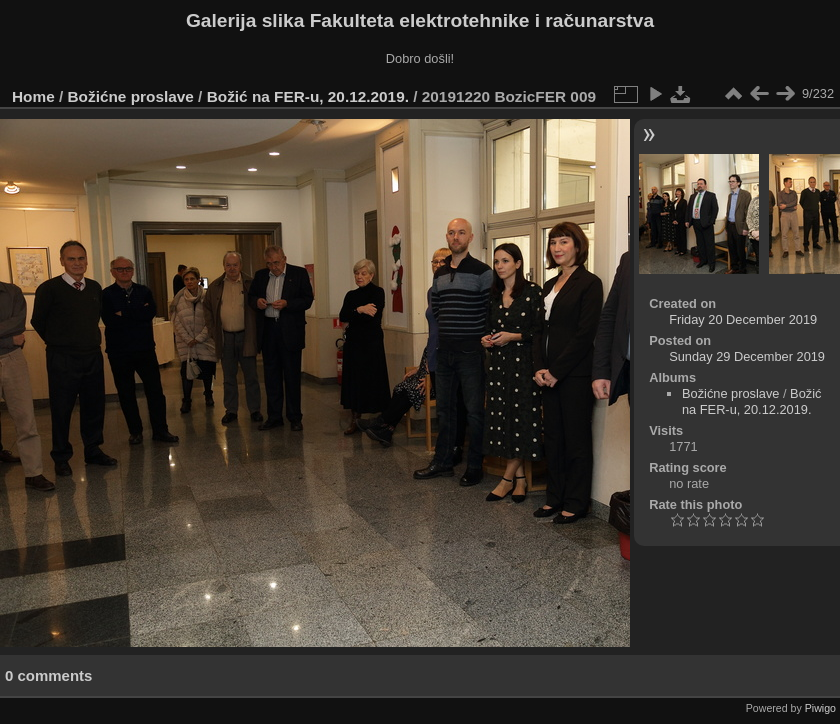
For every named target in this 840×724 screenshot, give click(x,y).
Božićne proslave (131, 96)
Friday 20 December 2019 (743, 319)
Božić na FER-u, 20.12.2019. (308, 96)
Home (33, 96)
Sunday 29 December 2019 (747, 356)
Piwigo (820, 708)
